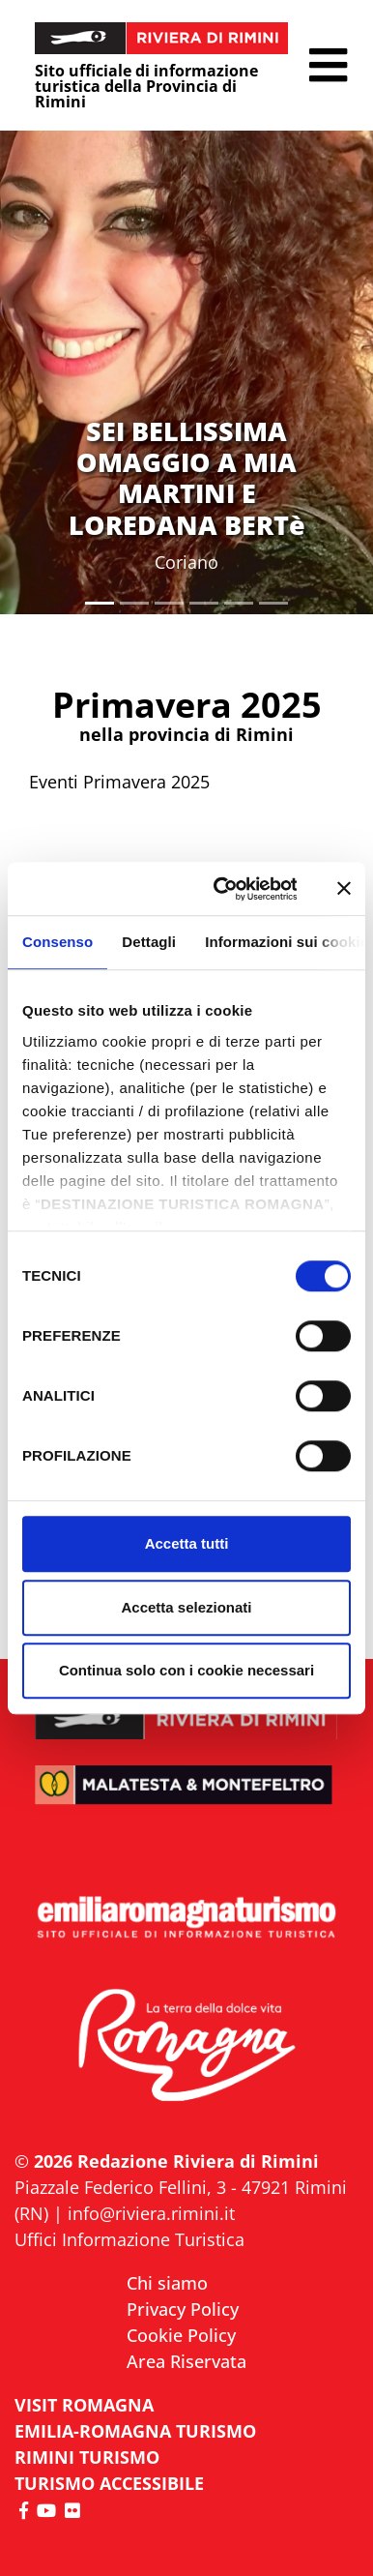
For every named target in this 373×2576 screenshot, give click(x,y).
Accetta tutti (187, 1543)
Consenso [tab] (57, 941)
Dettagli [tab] (149, 941)
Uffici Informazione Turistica (129, 2239)
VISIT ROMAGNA (84, 2404)
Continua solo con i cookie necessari (186, 1670)
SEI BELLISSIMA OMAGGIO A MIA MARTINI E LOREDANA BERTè (187, 478)
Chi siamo (167, 2283)
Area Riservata (186, 2361)
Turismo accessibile (109, 2483)
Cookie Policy (181, 2335)
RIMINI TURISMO (86, 2457)
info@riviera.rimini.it (151, 2213)
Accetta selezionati (186, 1607)
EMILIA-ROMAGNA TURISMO (135, 2431)
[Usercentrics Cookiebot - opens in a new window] (221, 889)
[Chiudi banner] (344, 889)
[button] (328, 65)
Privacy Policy (183, 2309)
